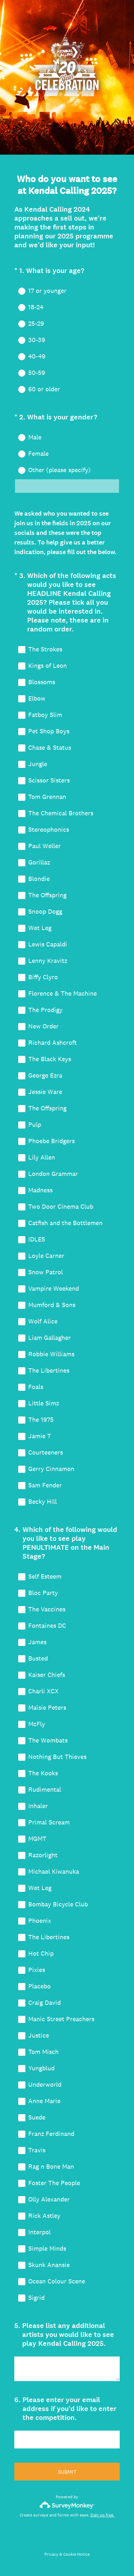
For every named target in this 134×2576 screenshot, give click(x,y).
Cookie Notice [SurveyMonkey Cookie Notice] (76, 2554)
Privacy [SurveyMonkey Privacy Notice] (51, 2554)
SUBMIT (67, 2471)
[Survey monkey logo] (67, 2505)
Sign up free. (102, 2515)
